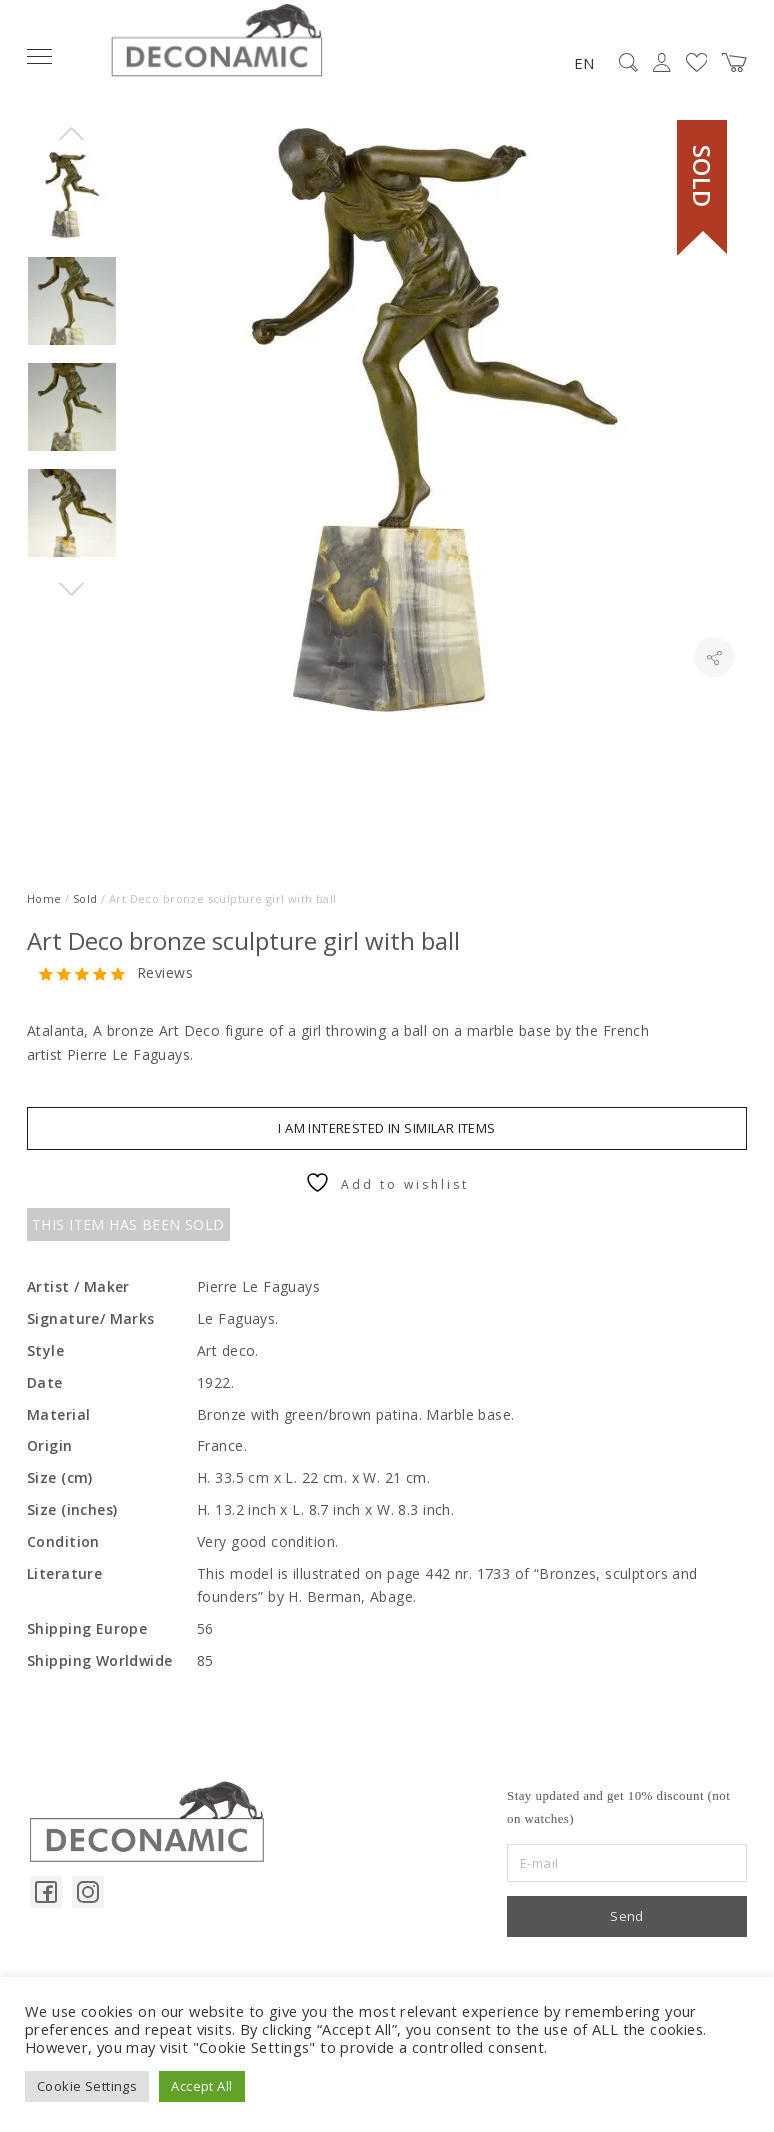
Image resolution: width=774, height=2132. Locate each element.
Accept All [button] (201, 2086)
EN (584, 63)
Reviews (165, 973)
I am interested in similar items (386, 1128)
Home (44, 898)
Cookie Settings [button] (87, 2086)
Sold (85, 898)
